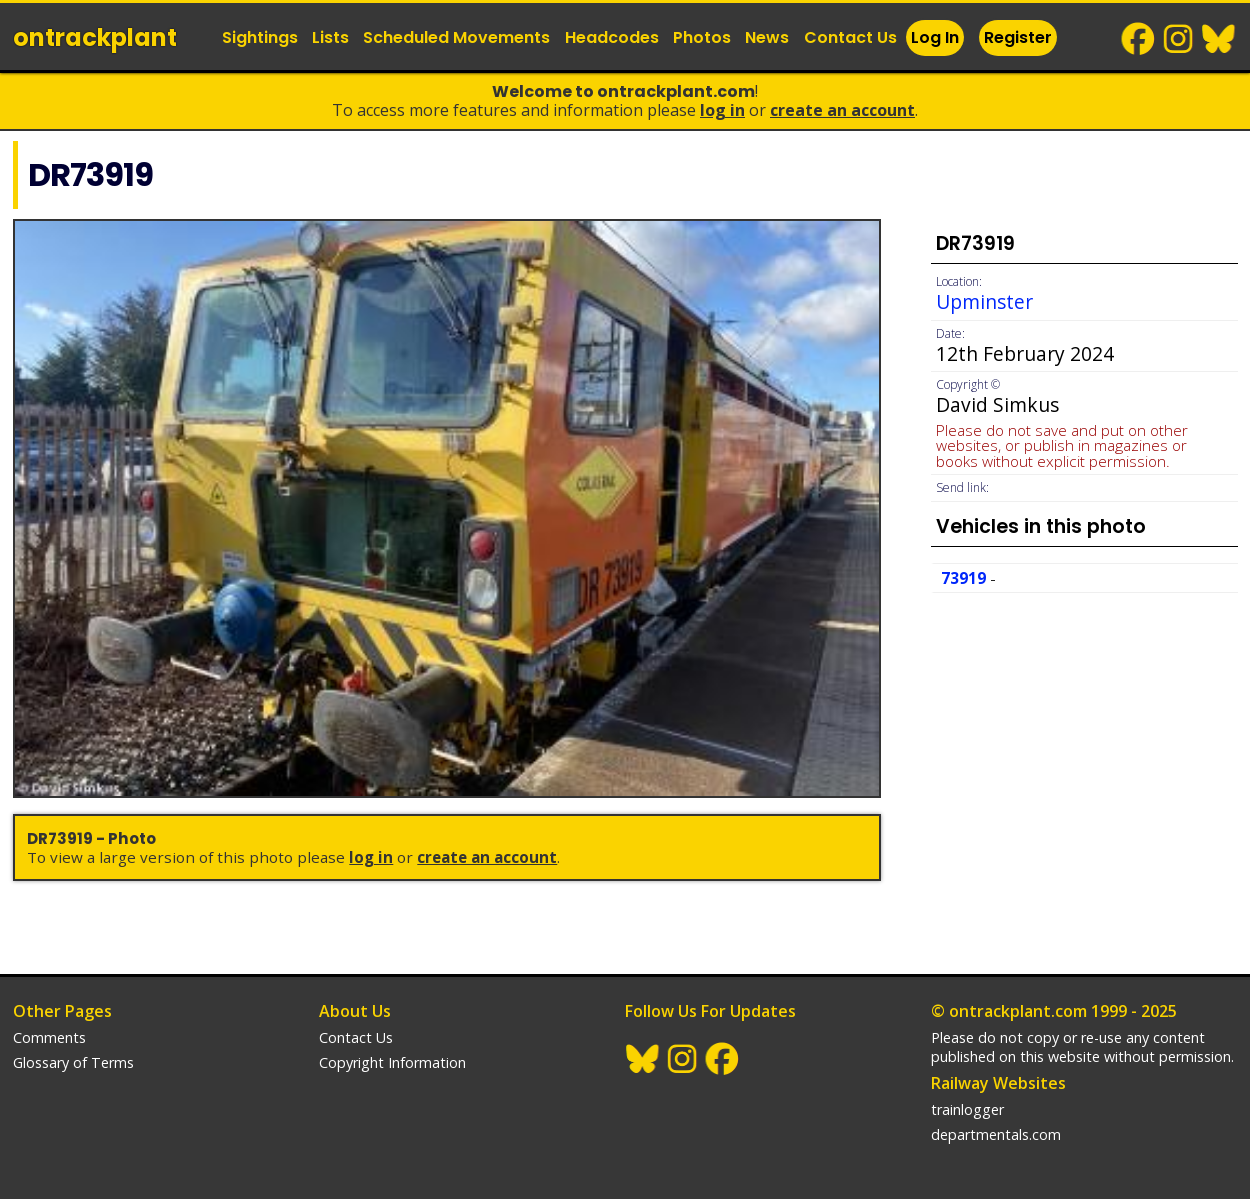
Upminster (984, 301)
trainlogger (967, 1109)
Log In (935, 37)
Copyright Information (392, 1062)
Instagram (1179, 39)
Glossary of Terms (73, 1062)
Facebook (1139, 39)
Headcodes (612, 37)
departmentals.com (996, 1134)
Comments (49, 1037)
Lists (330, 37)
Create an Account (842, 110)
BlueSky (1219, 39)
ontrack (95, 37)
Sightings (260, 37)
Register (1018, 37)
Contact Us (850, 37)
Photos (702, 37)
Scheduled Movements (456, 37)
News (767, 37)
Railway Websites (998, 1083)
